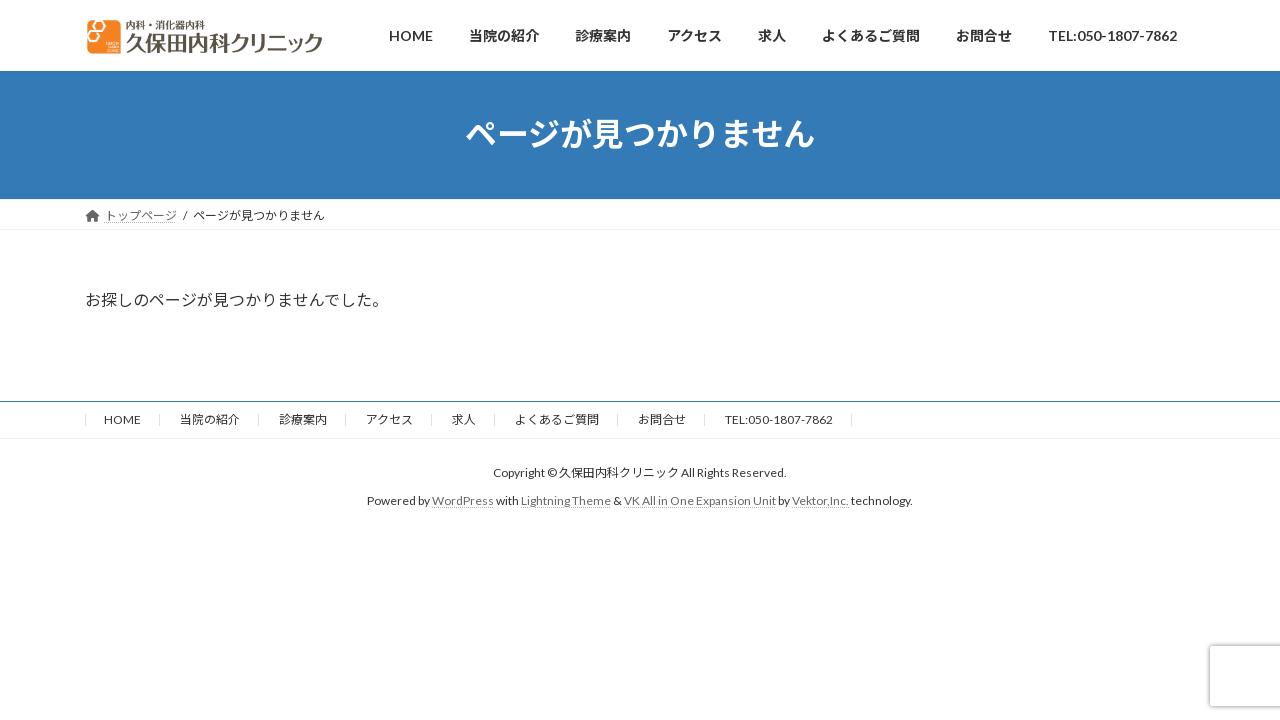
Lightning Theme (566, 500)
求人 (464, 419)
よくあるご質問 (557, 419)
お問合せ (662, 419)
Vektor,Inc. (820, 500)
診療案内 (303, 419)
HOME (122, 419)
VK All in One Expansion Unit (700, 500)
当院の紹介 (210, 419)
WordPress (463, 500)
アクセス (389, 419)
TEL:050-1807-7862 (779, 419)
